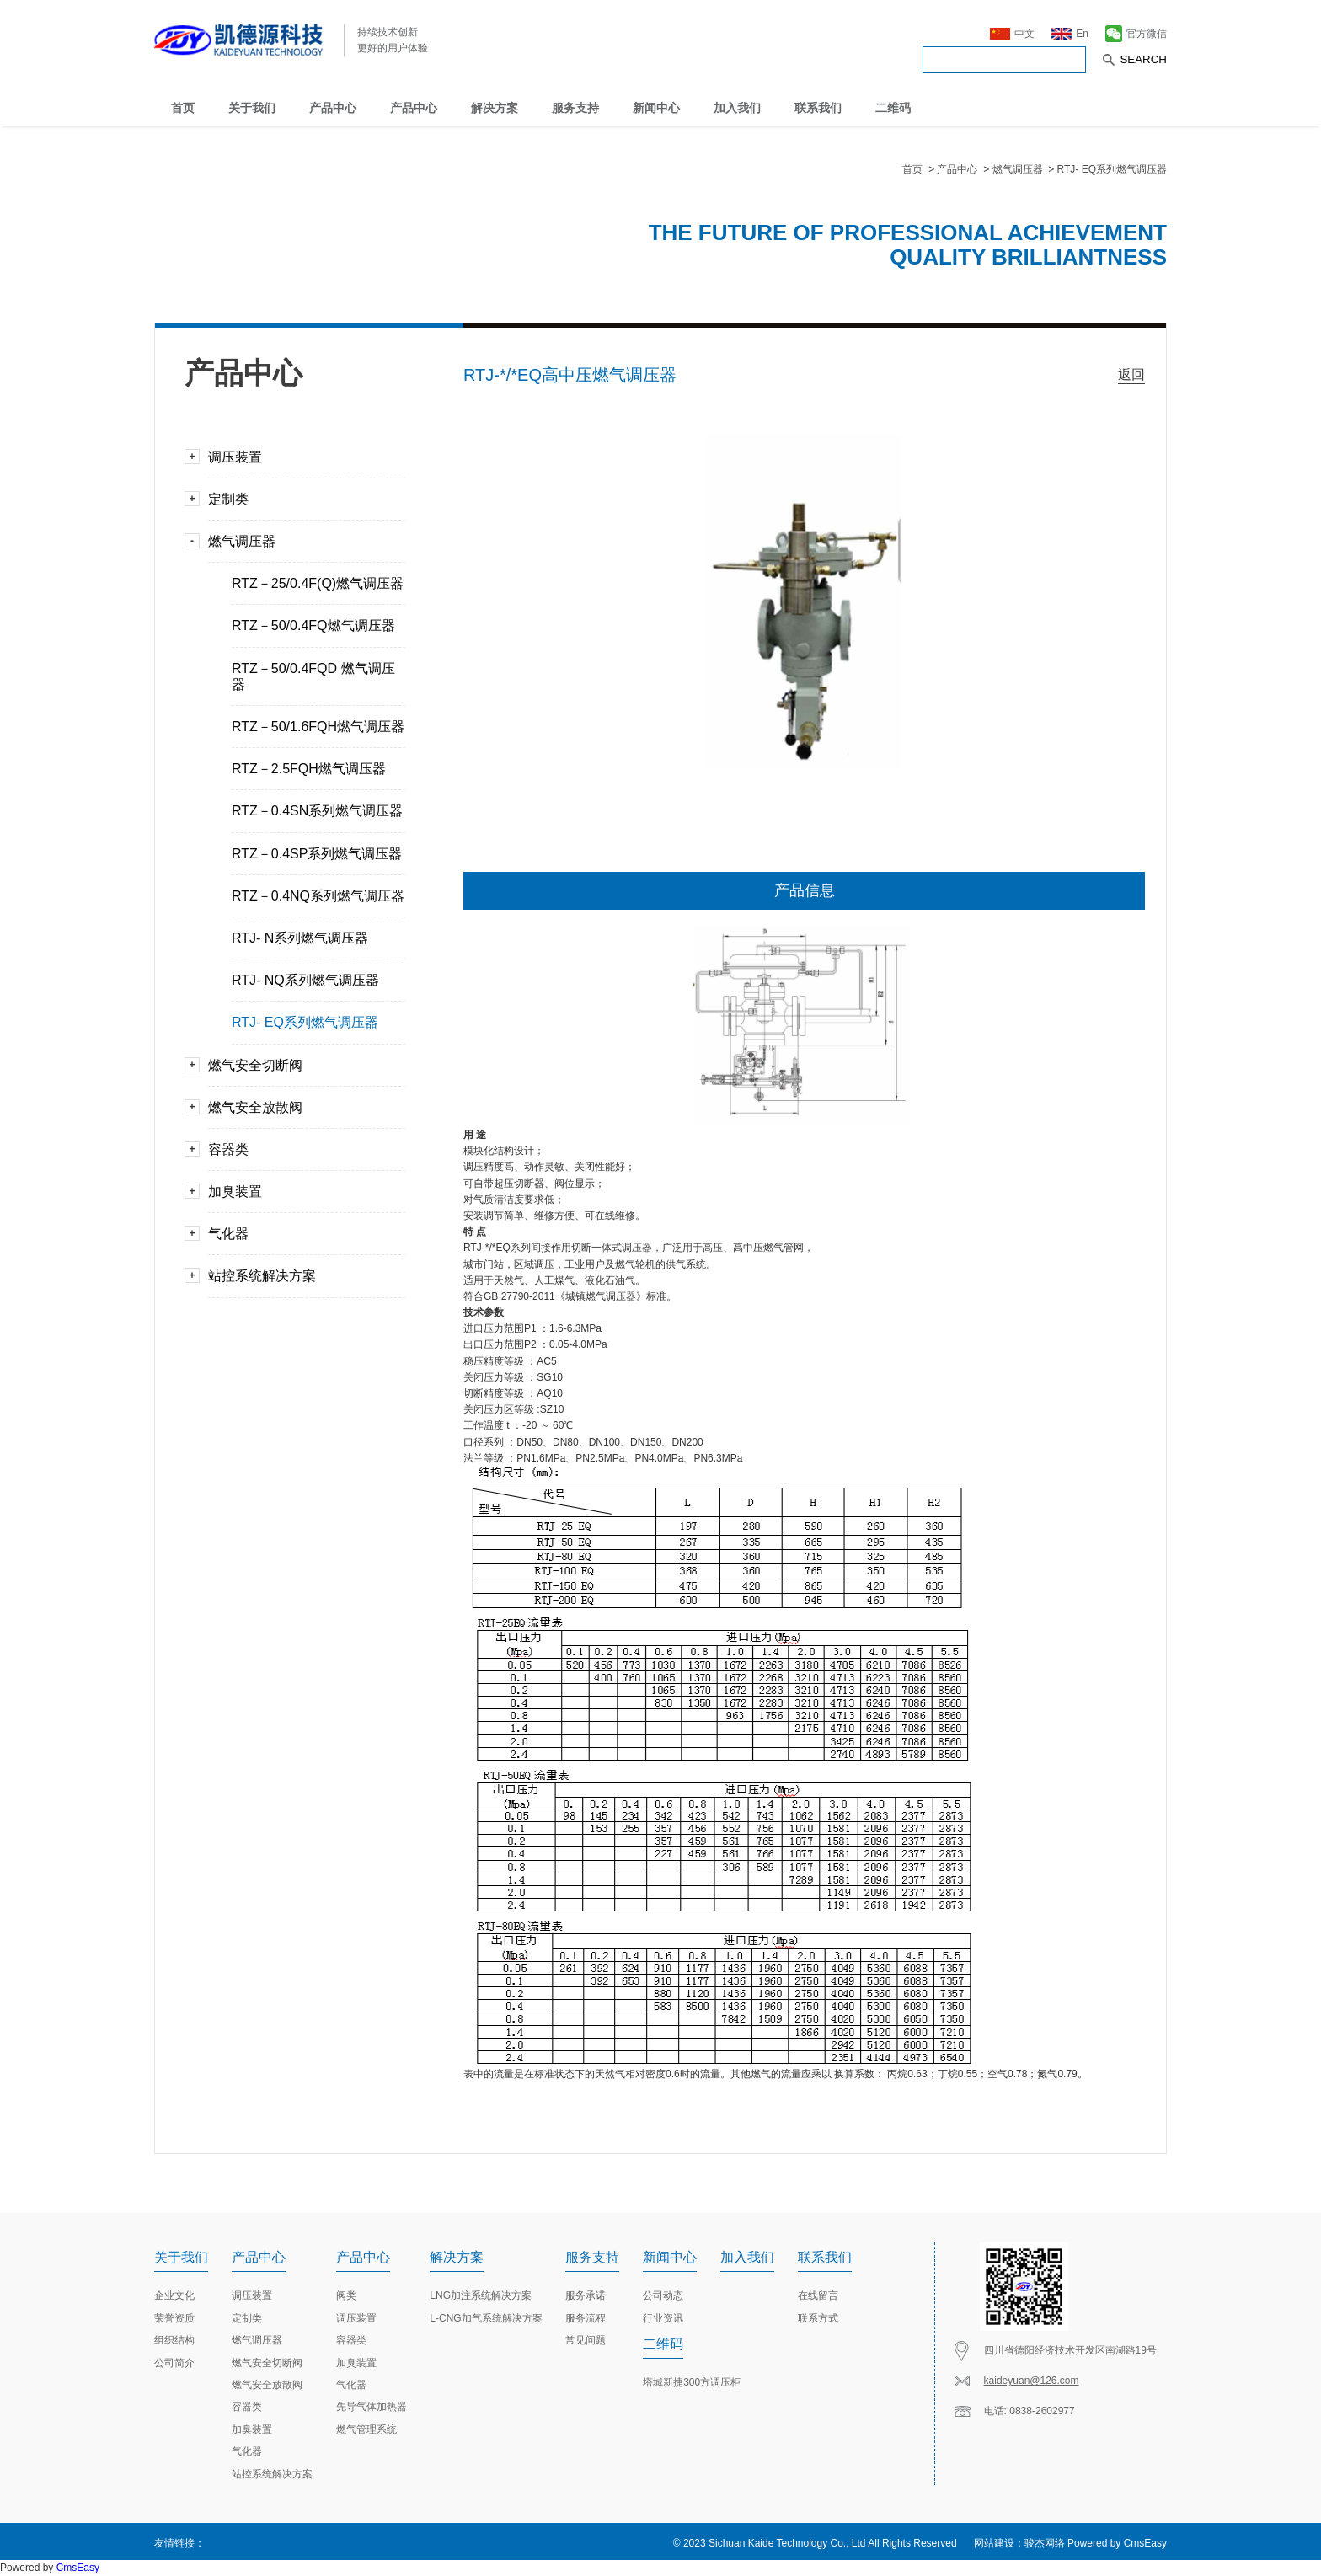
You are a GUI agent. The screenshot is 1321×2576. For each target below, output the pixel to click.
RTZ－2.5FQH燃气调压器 (309, 769)
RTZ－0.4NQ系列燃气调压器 (318, 896)
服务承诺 (585, 2295)
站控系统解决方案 (300, 1275)
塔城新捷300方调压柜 (692, 2382)
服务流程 (585, 2318)
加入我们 (737, 108)
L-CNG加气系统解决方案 (486, 2318)
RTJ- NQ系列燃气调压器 (305, 980)
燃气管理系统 (366, 2429)
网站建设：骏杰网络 (1019, 2543)
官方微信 (1136, 31)
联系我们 (818, 108)
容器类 (300, 1149)
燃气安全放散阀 (300, 1107)
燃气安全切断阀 (300, 1065)
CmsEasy (1145, 2543)
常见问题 (585, 2340)
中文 (1012, 31)
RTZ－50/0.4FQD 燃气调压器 (313, 676)
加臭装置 (300, 1191)
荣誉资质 (174, 2318)
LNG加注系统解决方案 (481, 2295)
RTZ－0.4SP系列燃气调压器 (317, 854)
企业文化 (174, 2295)
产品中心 (332, 108)
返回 (1131, 374)
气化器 (300, 1233)
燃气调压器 (1019, 169)
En (1069, 31)
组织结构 (174, 2340)
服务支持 (575, 108)
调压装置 (300, 457)
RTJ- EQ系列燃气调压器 (1112, 169)
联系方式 (818, 2318)
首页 (183, 108)
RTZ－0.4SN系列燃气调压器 (317, 811)
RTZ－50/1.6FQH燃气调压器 (318, 726)
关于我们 (251, 108)
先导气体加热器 (371, 2407)
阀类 (346, 2295)
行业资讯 (663, 2318)
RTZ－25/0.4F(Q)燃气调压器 (318, 583)
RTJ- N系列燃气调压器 (300, 938)
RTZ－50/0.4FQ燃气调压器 (313, 625)
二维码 (893, 108)
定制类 (300, 499)
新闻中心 (656, 108)
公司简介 (174, 2363)
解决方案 (494, 108)
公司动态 (663, 2295)
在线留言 (818, 2295)
